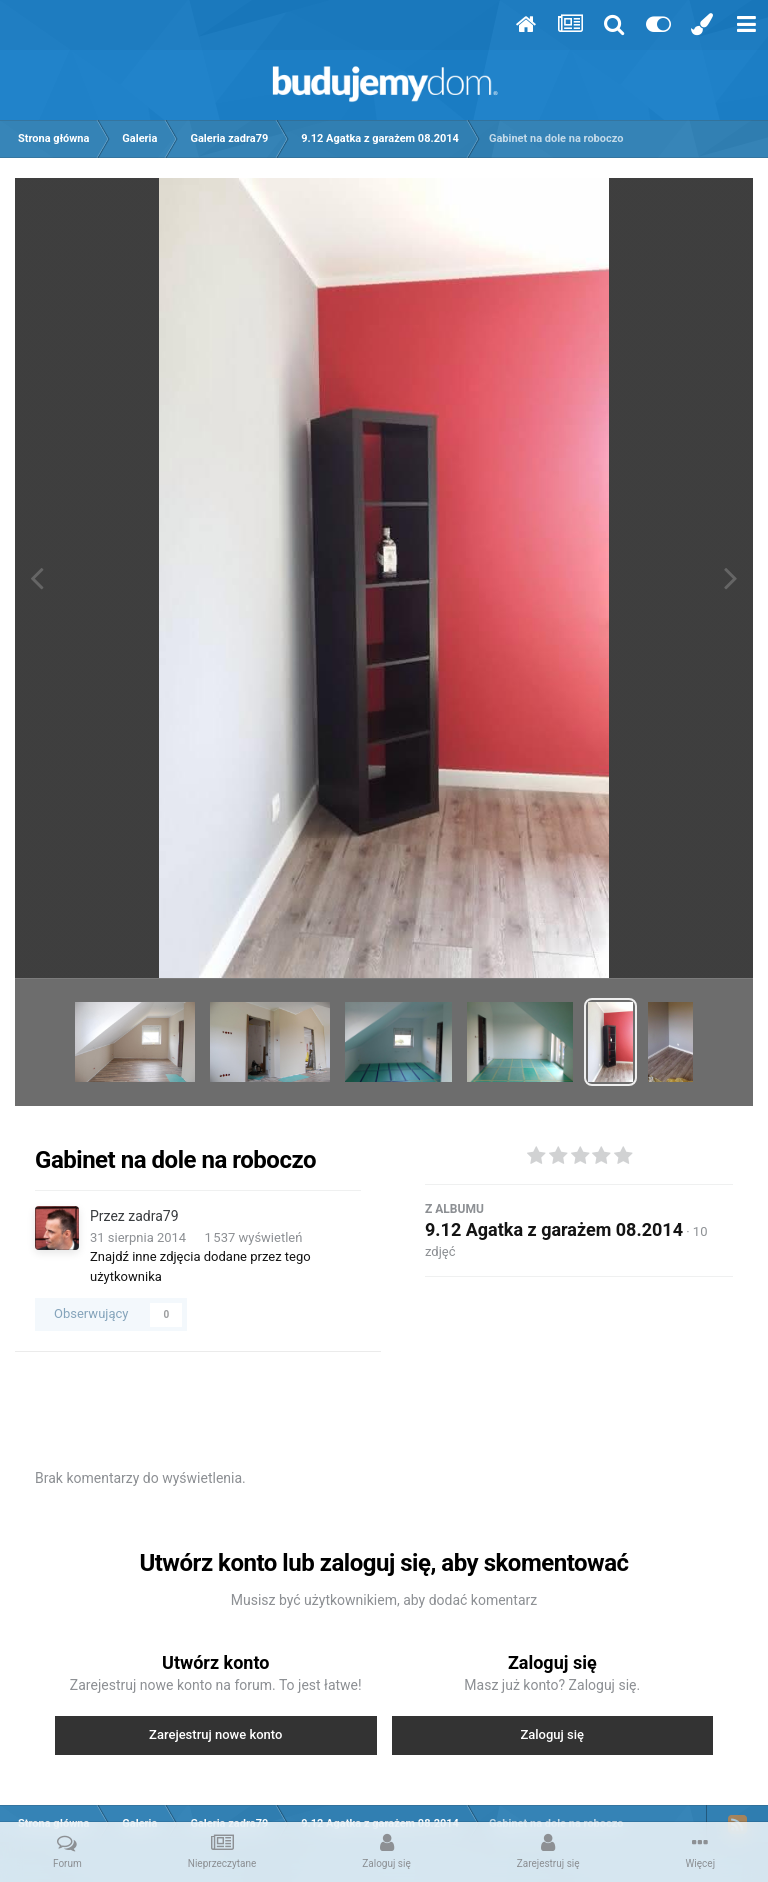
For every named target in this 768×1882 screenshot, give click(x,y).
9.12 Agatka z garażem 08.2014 (554, 1229)
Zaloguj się (552, 1734)
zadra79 (153, 1216)
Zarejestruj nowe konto (215, 1734)
